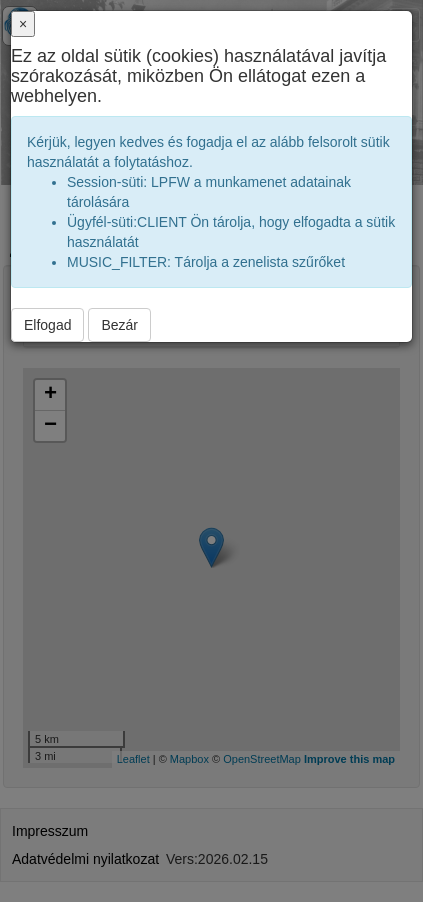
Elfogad (47, 325)
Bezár (119, 325)
